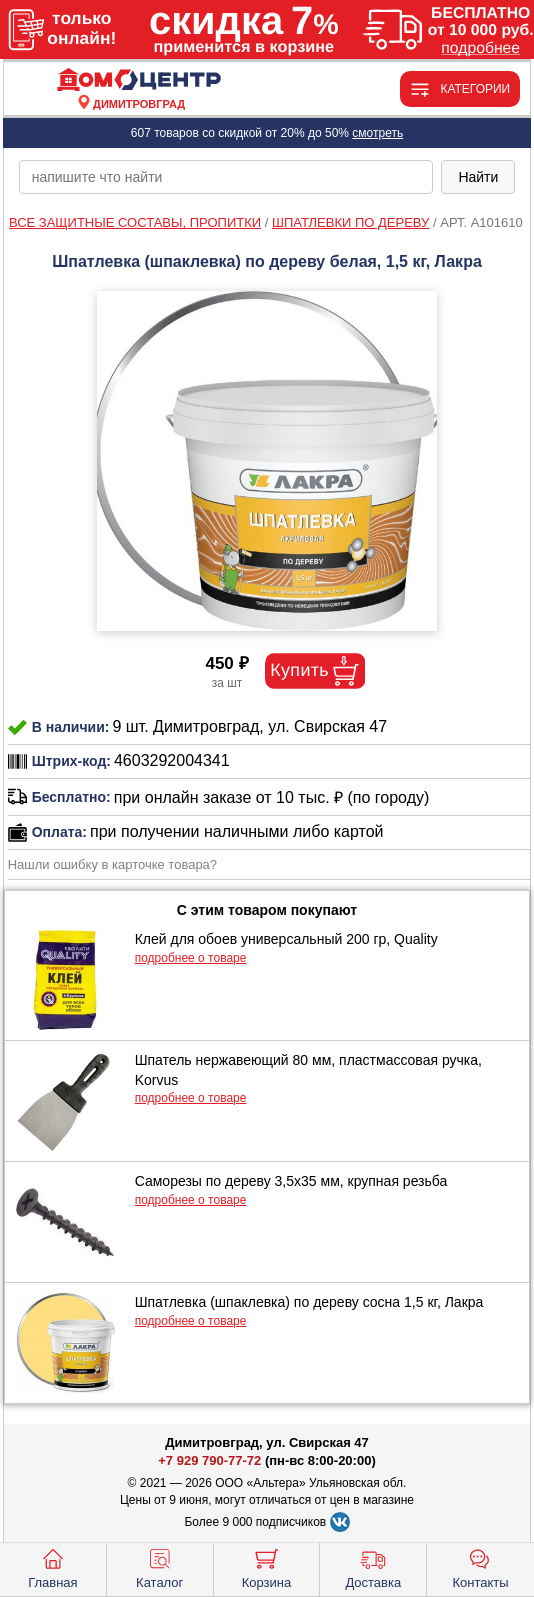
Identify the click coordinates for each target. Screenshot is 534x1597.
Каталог (159, 1567)
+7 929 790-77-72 (209, 1460)
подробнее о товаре (191, 958)
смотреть (377, 133)
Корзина (267, 1567)
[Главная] (139, 80)
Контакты (481, 1567)
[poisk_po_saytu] (226, 177)
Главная (52, 1567)
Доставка (373, 1567)
